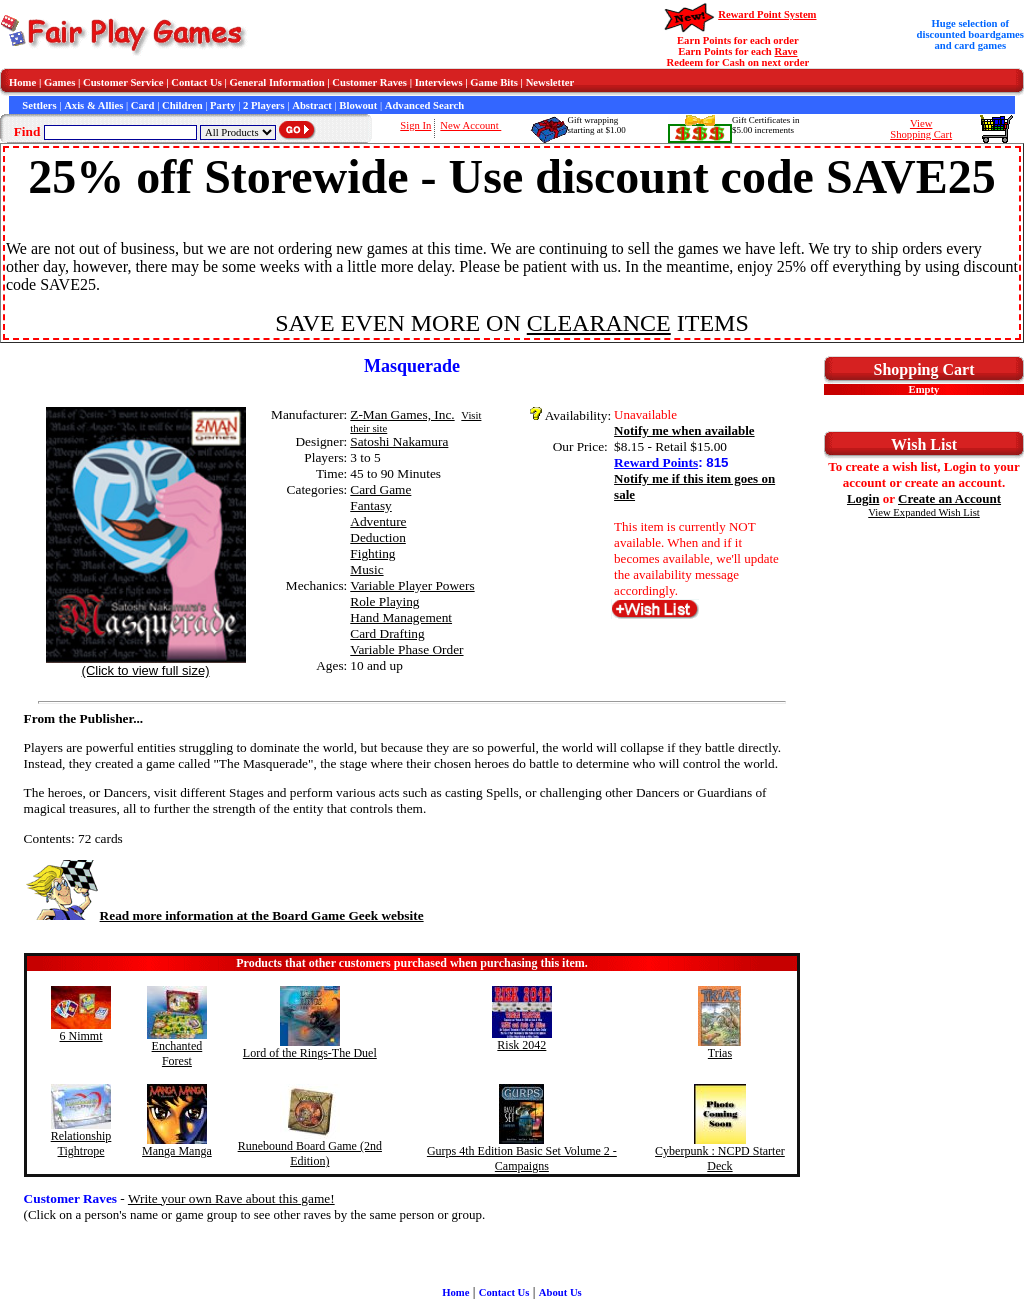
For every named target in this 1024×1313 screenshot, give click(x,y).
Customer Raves (369, 82)
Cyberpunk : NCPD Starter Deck (720, 1158)
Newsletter (550, 82)
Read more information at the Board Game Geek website (224, 915)
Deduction (378, 537)
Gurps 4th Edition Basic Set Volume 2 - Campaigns (522, 1158)
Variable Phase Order (406, 649)
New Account (470, 125)
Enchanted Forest (177, 1053)
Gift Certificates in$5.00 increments (765, 125)
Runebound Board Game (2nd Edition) (310, 1153)
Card (143, 105)
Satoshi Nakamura (399, 441)
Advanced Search (424, 105)
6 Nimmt (81, 1036)
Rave (785, 51)
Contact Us (196, 82)
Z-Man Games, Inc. (402, 414)
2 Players (264, 105)
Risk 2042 (521, 1045)
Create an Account (949, 498)
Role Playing (384, 601)
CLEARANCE (599, 323)
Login (863, 498)
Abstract (312, 105)
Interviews (439, 82)
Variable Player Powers (412, 585)
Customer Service (123, 82)
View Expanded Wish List (924, 512)
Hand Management (401, 617)
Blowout (358, 105)
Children (182, 105)
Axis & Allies (93, 105)
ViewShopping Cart (921, 129)
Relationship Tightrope (81, 1143)
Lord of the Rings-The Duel (310, 1053)
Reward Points (656, 462)
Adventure (378, 521)
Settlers (39, 105)
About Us (560, 1292)
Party (222, 105)
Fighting (372, 553)
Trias (720, 1053)
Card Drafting (387, 633)
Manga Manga (177, 1151)
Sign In (415, 125)
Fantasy (370, 505)
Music (366, 569)
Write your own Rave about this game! (231, 1198)
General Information (277, 82)
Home (22, 82)
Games (59, 82)
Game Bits (494, 82)
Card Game (380, 489)
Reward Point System (767, 14)
